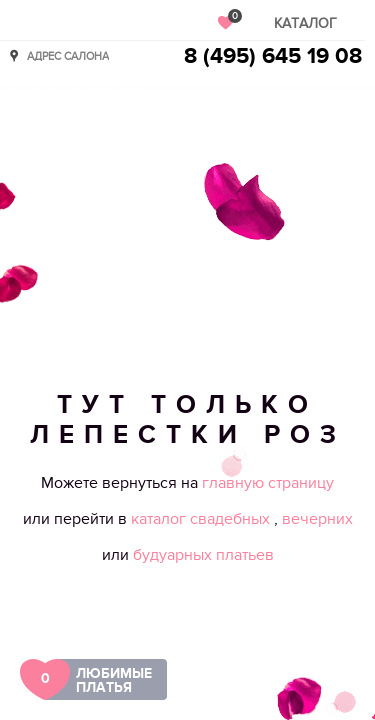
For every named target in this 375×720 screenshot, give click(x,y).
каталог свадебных (202, 519)
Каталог (305, 23)
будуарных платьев (203, 555)
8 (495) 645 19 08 (273, 56)
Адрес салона (68, 55)
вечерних (317, 519)
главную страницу (268, 483)
